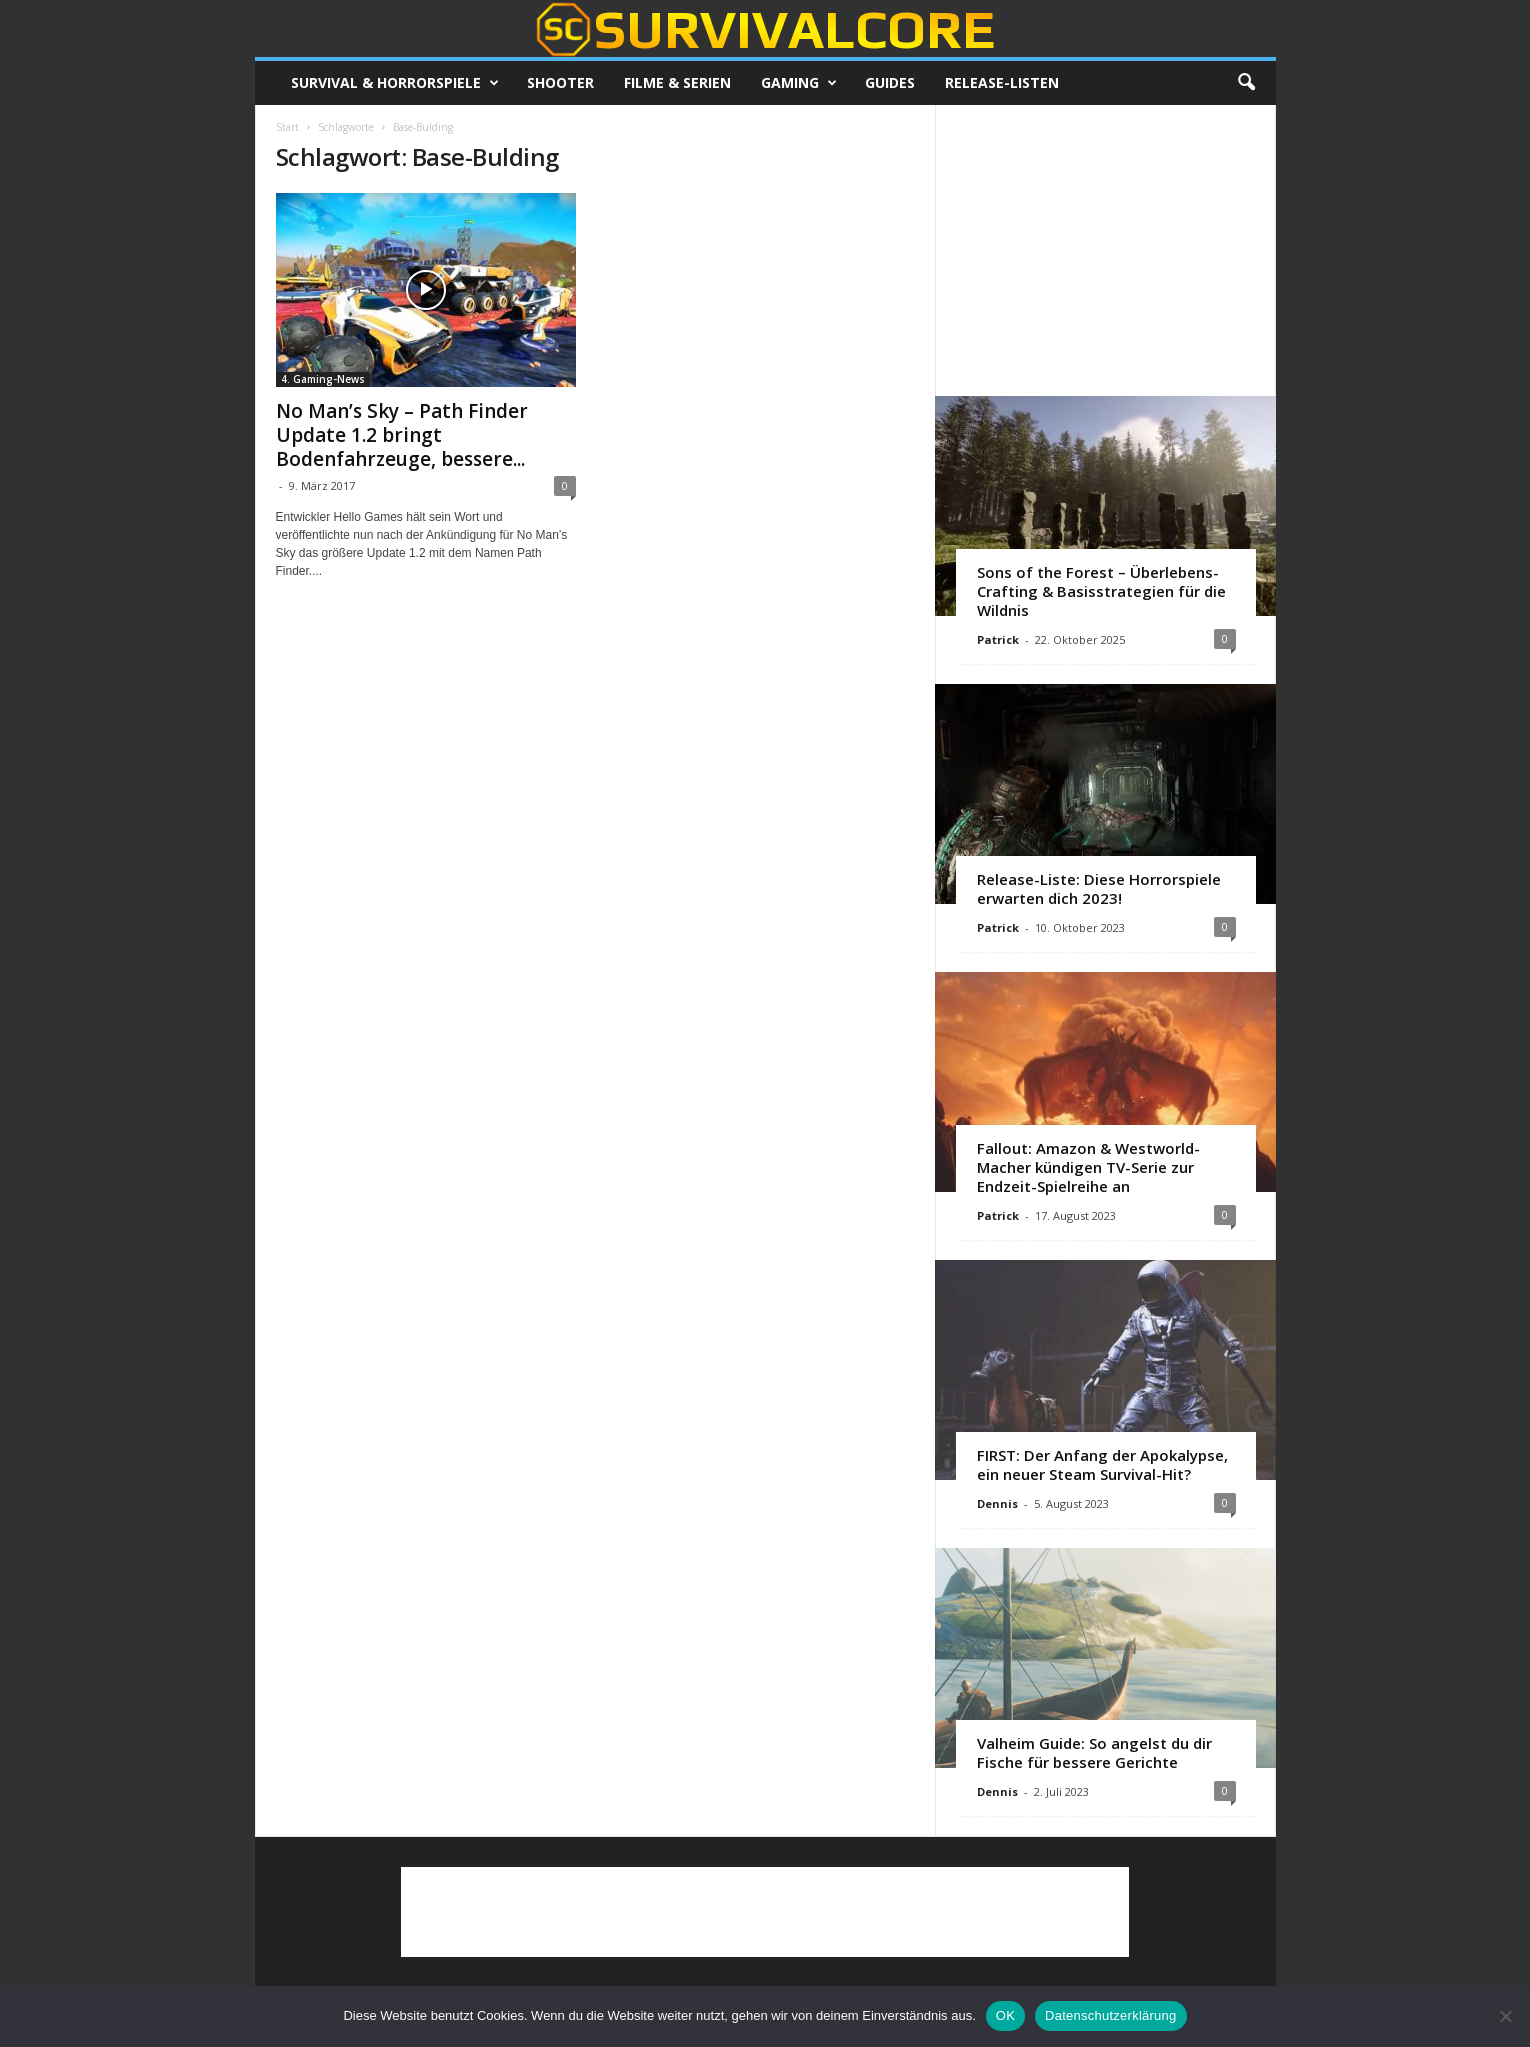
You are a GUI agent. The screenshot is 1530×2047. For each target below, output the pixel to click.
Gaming (799, 83)
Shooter (560, 82)
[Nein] (1505, 2016)
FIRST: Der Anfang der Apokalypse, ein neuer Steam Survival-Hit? (1102, 1464)
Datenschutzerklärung (1110, 2015)
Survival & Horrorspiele (395, 83)
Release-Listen (1002, 82)
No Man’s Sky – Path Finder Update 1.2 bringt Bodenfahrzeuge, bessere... (402, 435)
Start (287, 127)
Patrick (998, 639)
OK (1005, 2015)
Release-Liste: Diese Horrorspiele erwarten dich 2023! (1099, 888)
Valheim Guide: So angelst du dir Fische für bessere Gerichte (1094, 1752)
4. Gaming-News (323, 379)
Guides (890, 82)
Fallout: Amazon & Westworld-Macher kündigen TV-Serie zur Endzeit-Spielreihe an (1088, 1167)
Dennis (997, 1503)
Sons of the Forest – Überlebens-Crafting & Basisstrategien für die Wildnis (1101, 591)
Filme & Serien (677, 82)
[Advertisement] (1105, 250)
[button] (1246, 83)
